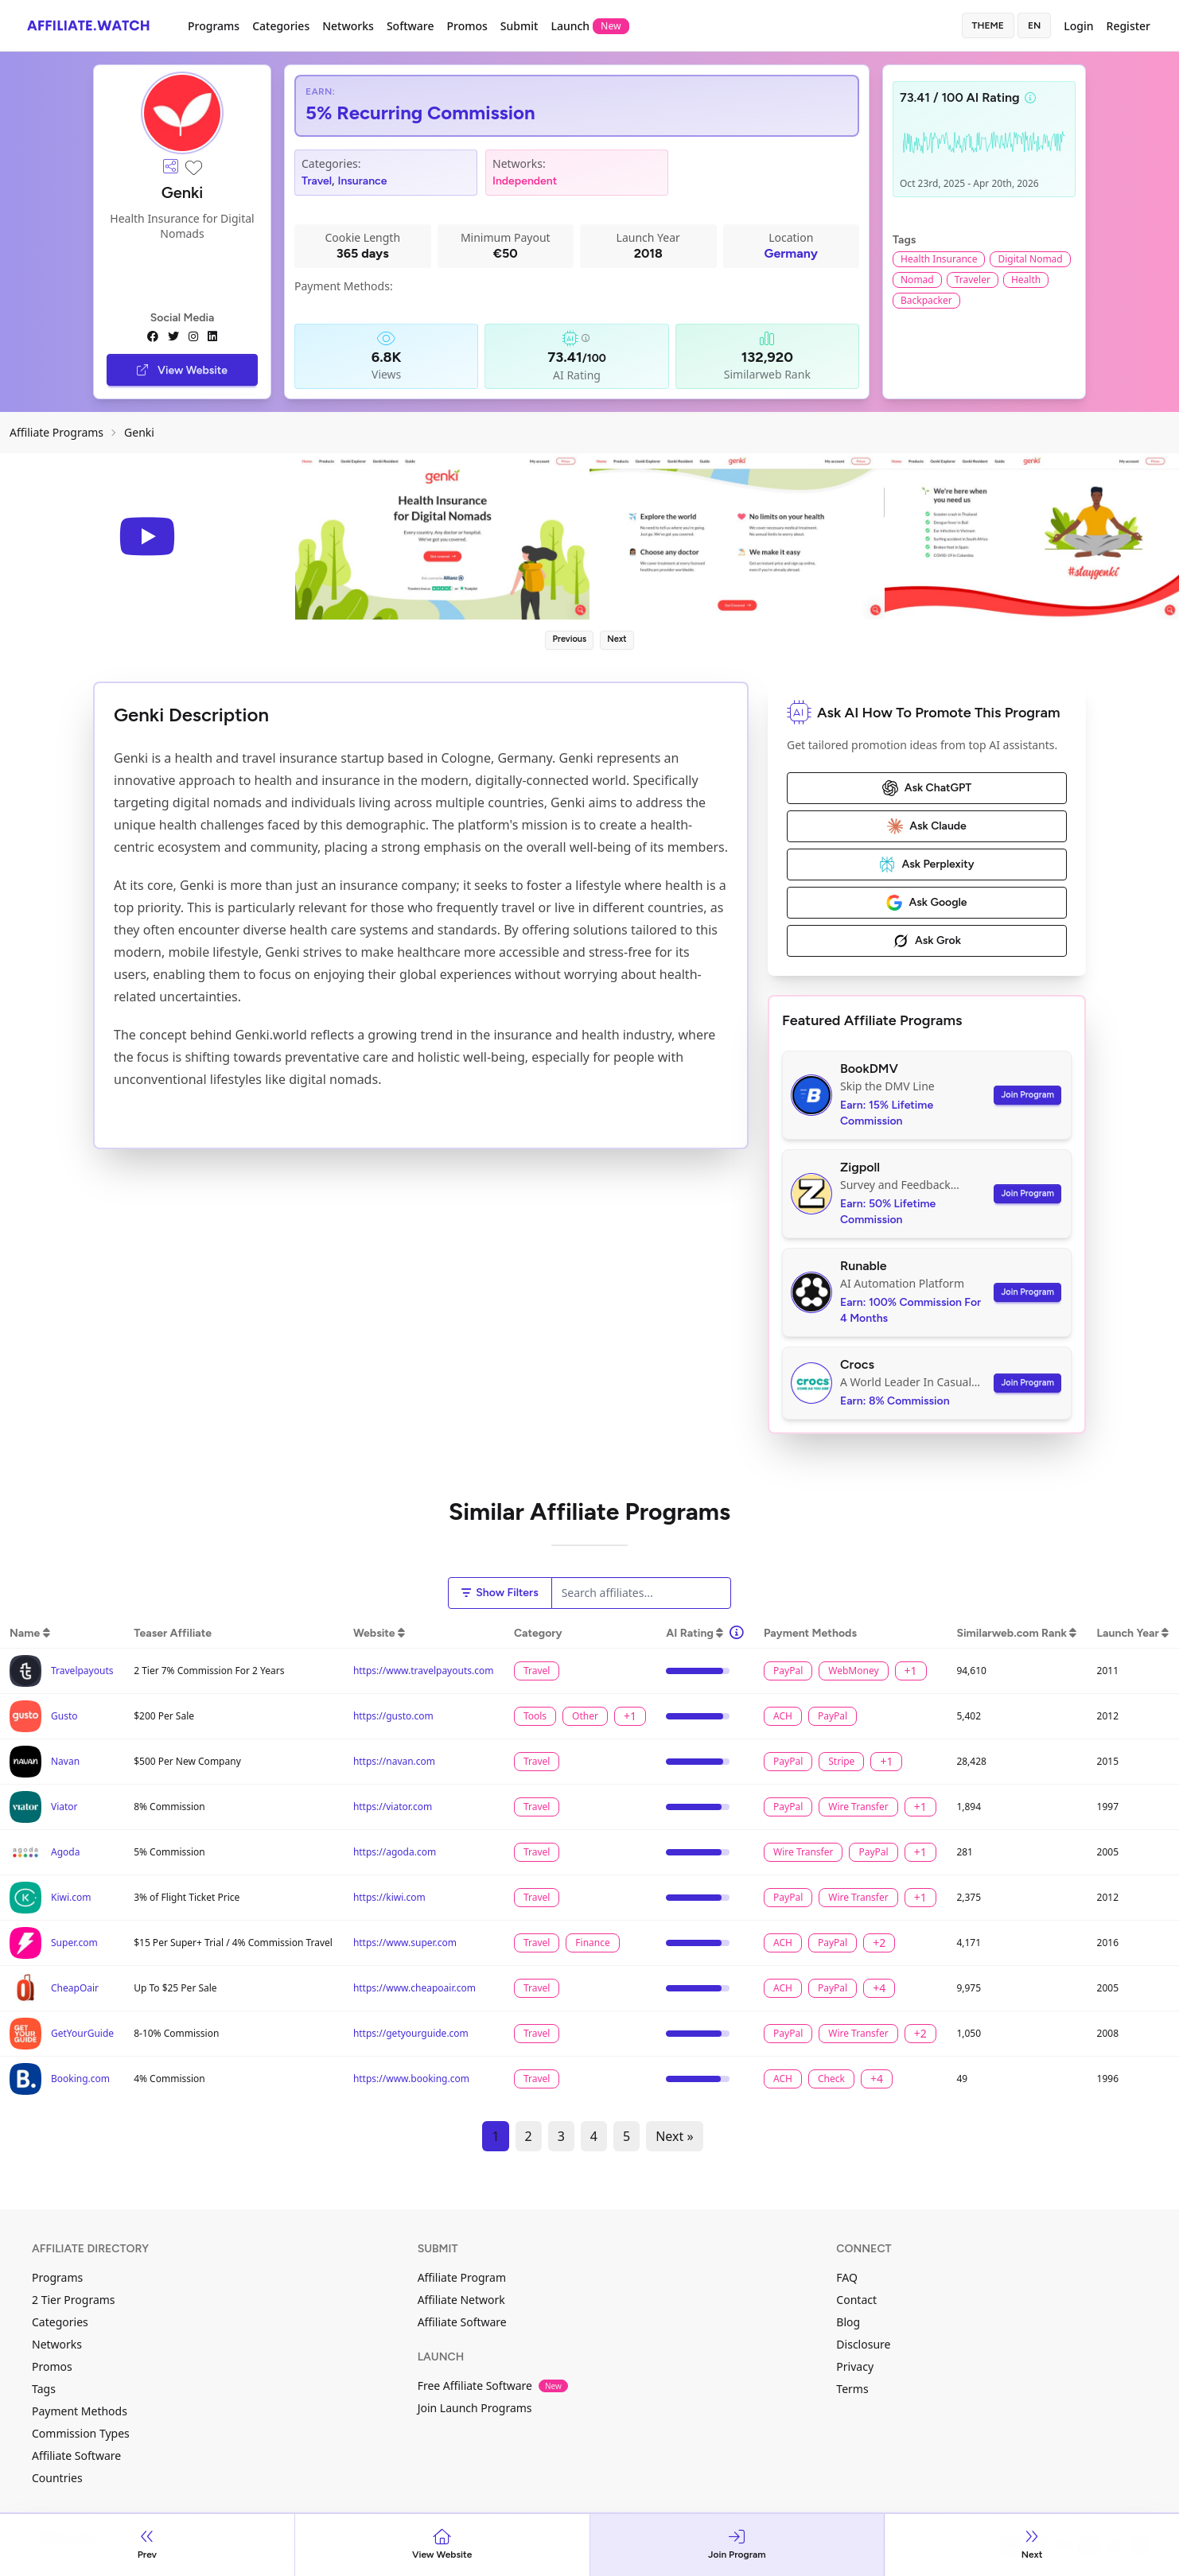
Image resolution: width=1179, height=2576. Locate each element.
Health (1026, 279)
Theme (988, 25)
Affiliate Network (461, 2299)
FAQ (847, 2277)
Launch (589, 26)
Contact (856, 2299)
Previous (569, 639)
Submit (519, 25)
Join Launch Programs (475, 2407)
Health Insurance (939, 259)
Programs (213, 25)
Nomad (917, 279)
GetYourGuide (82, 2033)
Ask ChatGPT (927, 788)
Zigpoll (860, 1167)
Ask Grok (927, 941)
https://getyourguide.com (411, 2033)
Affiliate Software (76, 2455)
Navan (65, 1761)
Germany (791, 253)
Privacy (855, 2366)
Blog (848, 2321)
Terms (852, 2388)
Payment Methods (79, 2411)
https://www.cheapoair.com (414, 1988)
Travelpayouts (82, 1670)
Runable (863, 1265)
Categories (280, 25)
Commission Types (81, 2433)
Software (410, 25)
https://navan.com (394, 1761)
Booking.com (80, 2078)
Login (1078, 25)
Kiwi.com (71, 1897)
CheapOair (75, 1988)
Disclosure (863, 2344)
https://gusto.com (393, 1716)
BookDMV (869, 1068)
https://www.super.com (405, 1942)
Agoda (65, 1852)
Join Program (1027, 1095)
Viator (64, 1806)
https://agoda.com (394, 1852)
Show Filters (499, 1592)
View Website (182, 370)
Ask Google (926, 903)
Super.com (74, 1942)
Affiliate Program (462, 2277)
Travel (317, 181)
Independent (524, 181)
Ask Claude (927, 826)
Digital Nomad (1030, 259)
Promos (466, 25)
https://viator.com (392, 1806)
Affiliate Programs (56, 432)
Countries (57, 2477)
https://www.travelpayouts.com (423, 1670)
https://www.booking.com (411, 2078)
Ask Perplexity (926, 864)
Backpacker (926, 300)
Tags (44, 2388)
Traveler (972, 279)
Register (1128, 25)
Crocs (857, 1364)
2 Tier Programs (73, 2299)
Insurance (362, 181)
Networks (348, 25)
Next (616, 639)
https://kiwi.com (389, 1897)
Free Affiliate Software (493, 2385)
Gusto (64, 1716)
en (1034, 25)
